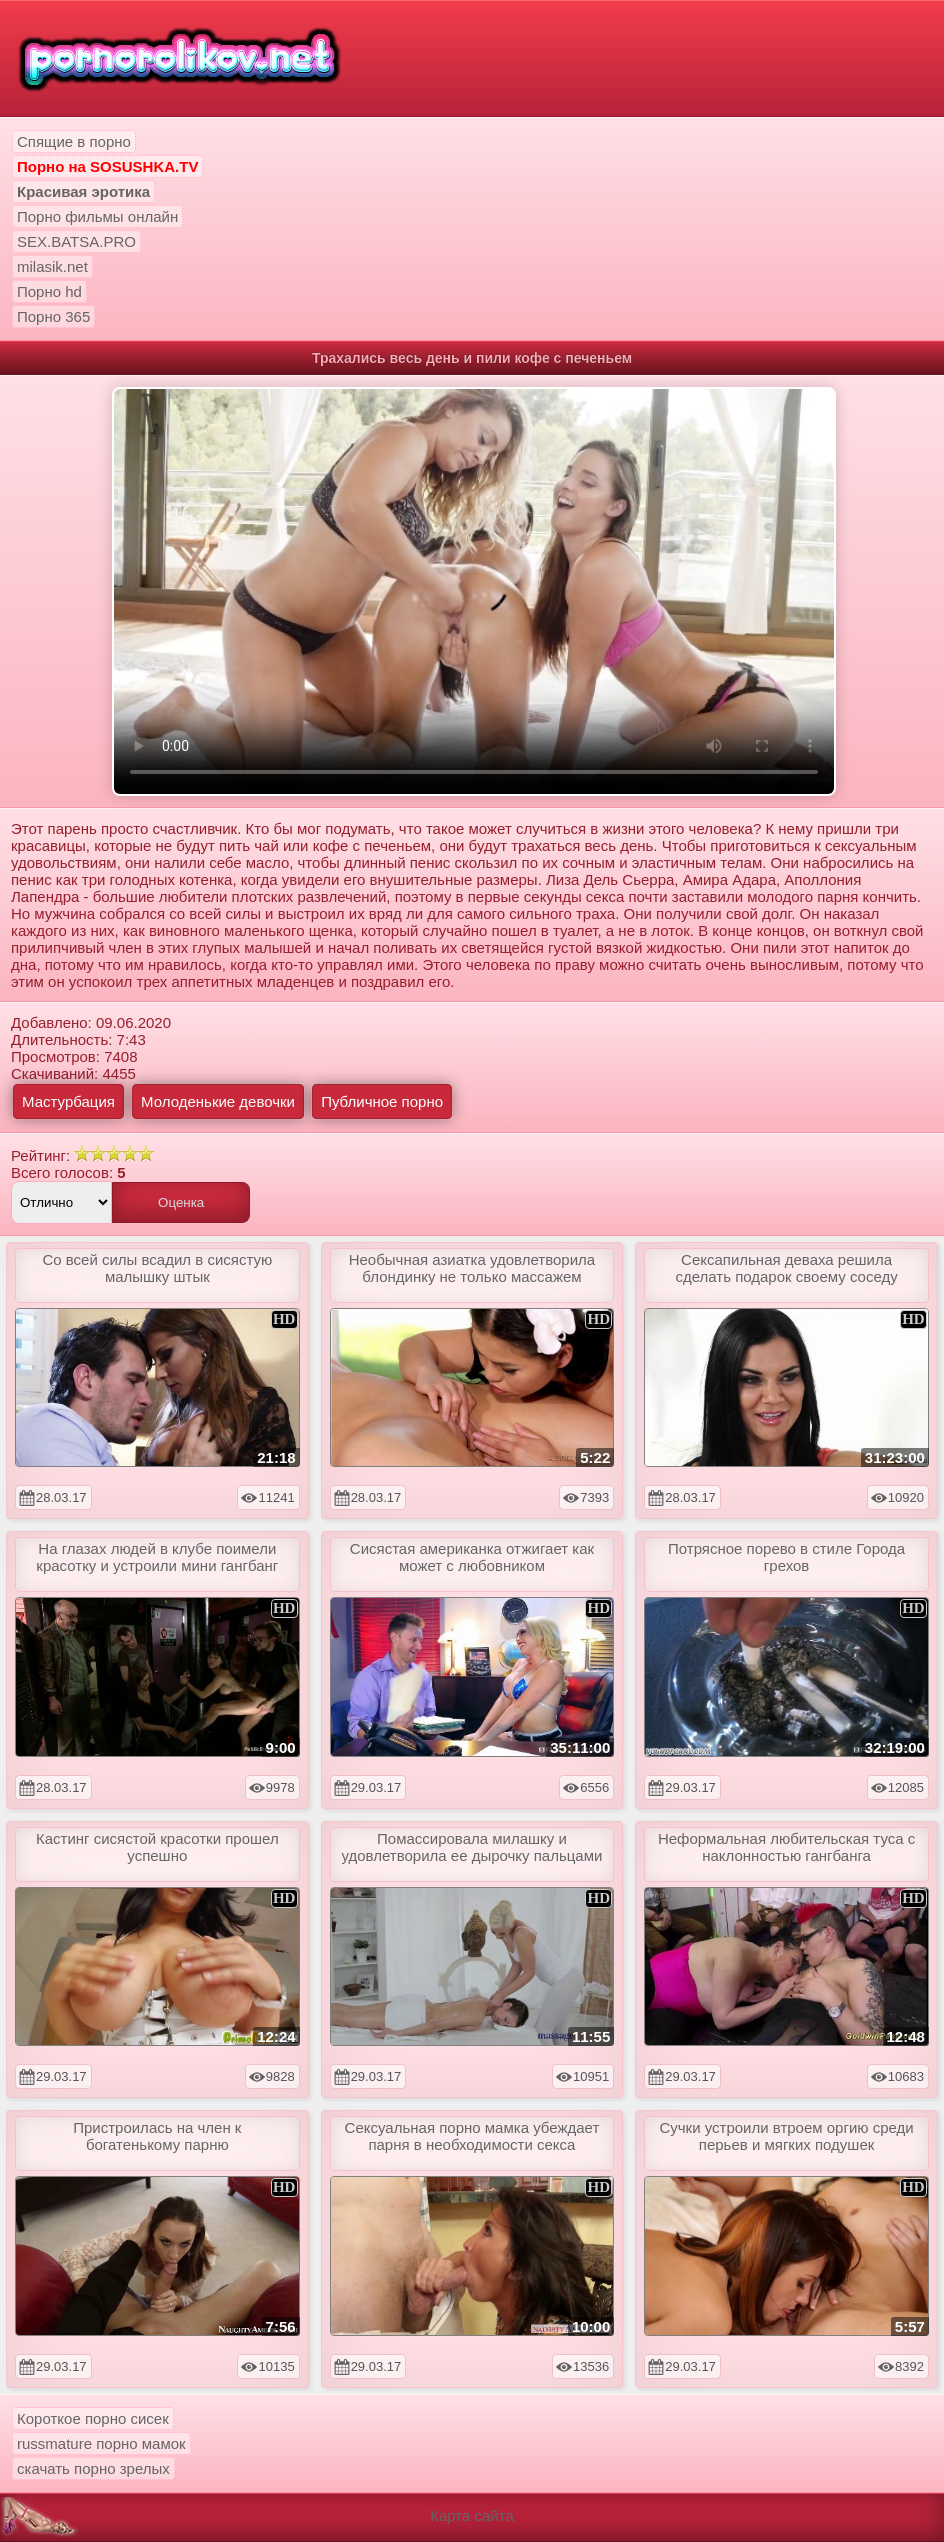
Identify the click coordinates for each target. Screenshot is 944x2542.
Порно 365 (53, 316)
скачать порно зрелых (93, 2468)
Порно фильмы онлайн (97, 216)
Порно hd (49, 291)
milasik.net (52, 266)
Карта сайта (472, 2515)
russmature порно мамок (101, 2443)
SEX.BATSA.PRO (76, 241)
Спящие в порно (74, 141)
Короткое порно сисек (93, 2418)
